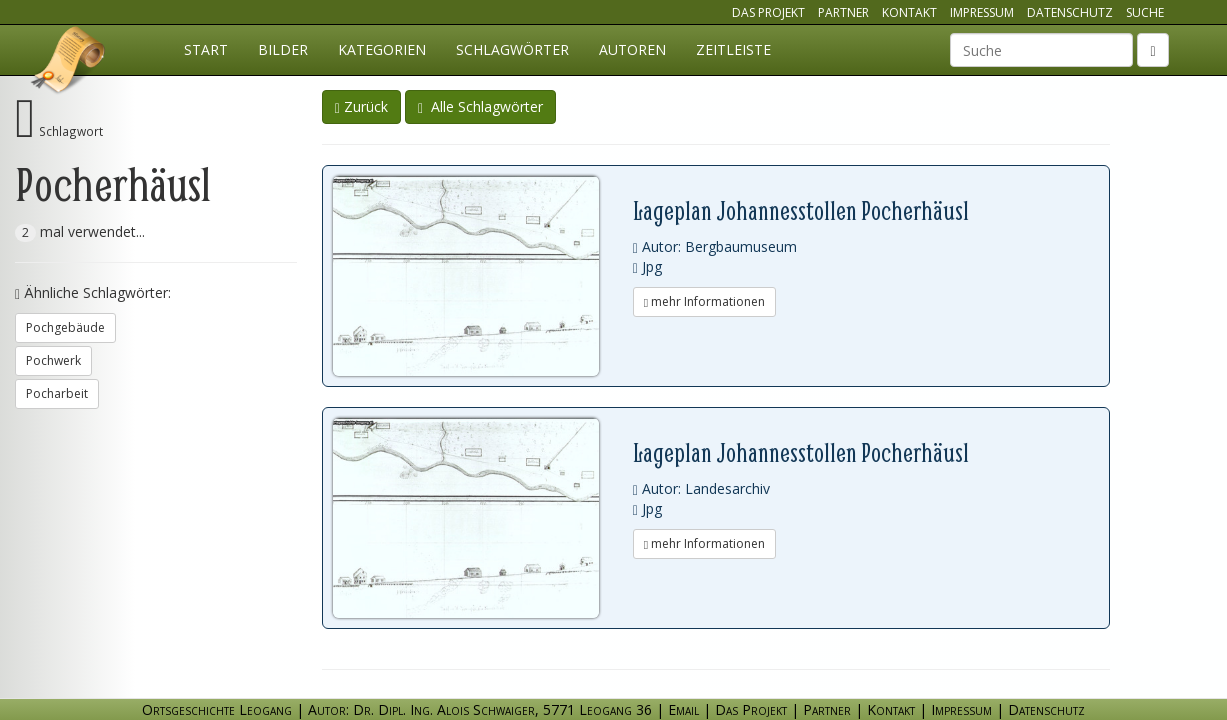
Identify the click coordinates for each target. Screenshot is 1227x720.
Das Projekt (768, 12)
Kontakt (909, 12)
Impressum (982, 12)
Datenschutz (1070, 12)
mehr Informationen (704, 301)
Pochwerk (53, 360)
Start (206, 49)
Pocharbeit (57, 393)
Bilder (283, 49)
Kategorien (382, 49)
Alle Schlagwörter (480, 106)
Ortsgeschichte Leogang (69, 63)
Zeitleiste (733, 49)
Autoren (632, 49)
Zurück (361, 106)
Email (683, 709)
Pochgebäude (65, 327)
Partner (843, 12)
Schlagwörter (512, 49)
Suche (1145, 12)
